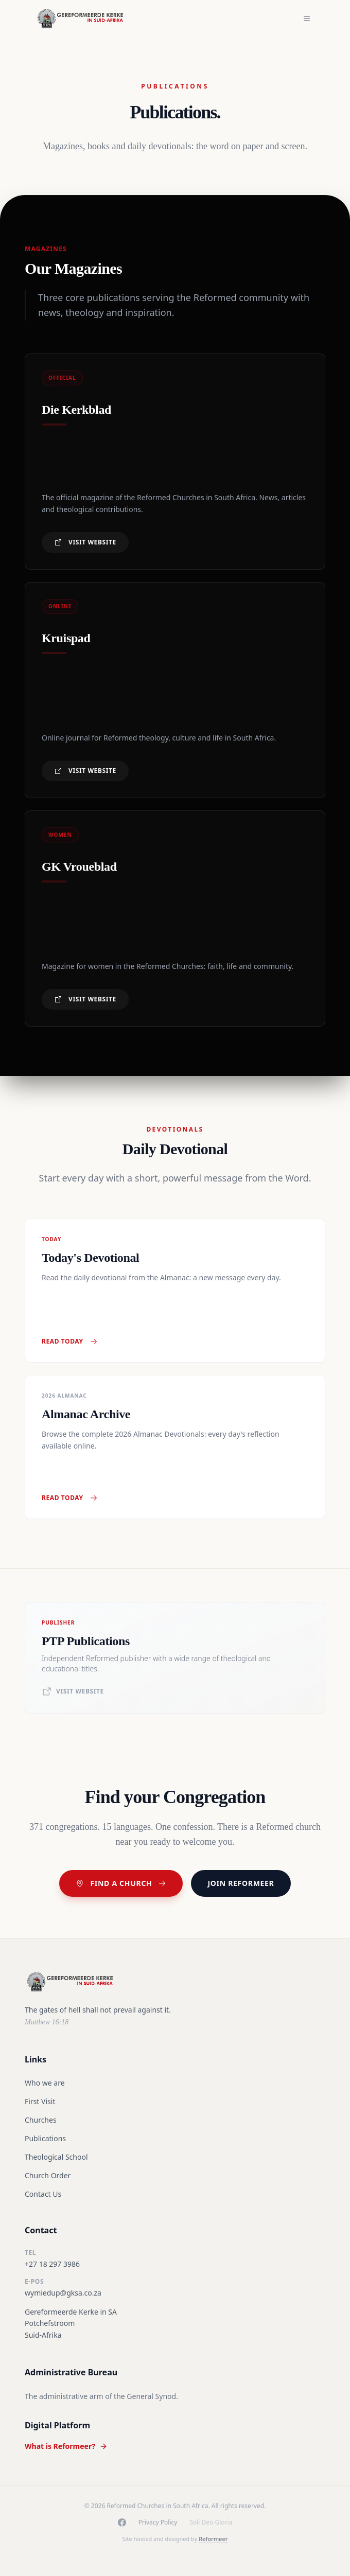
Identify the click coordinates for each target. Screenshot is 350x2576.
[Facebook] (122, 2522)
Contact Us (43, 2194)
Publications (45, 2138)
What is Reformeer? (66, 2446)
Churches (41, 2120)
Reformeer (213, 2539)
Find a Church (121, 1883)
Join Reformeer (240, 1883)
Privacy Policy (158, 2522)
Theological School (56, 2157)
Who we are (45, 2083)
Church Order (48, 2175)
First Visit (40, 2101)
